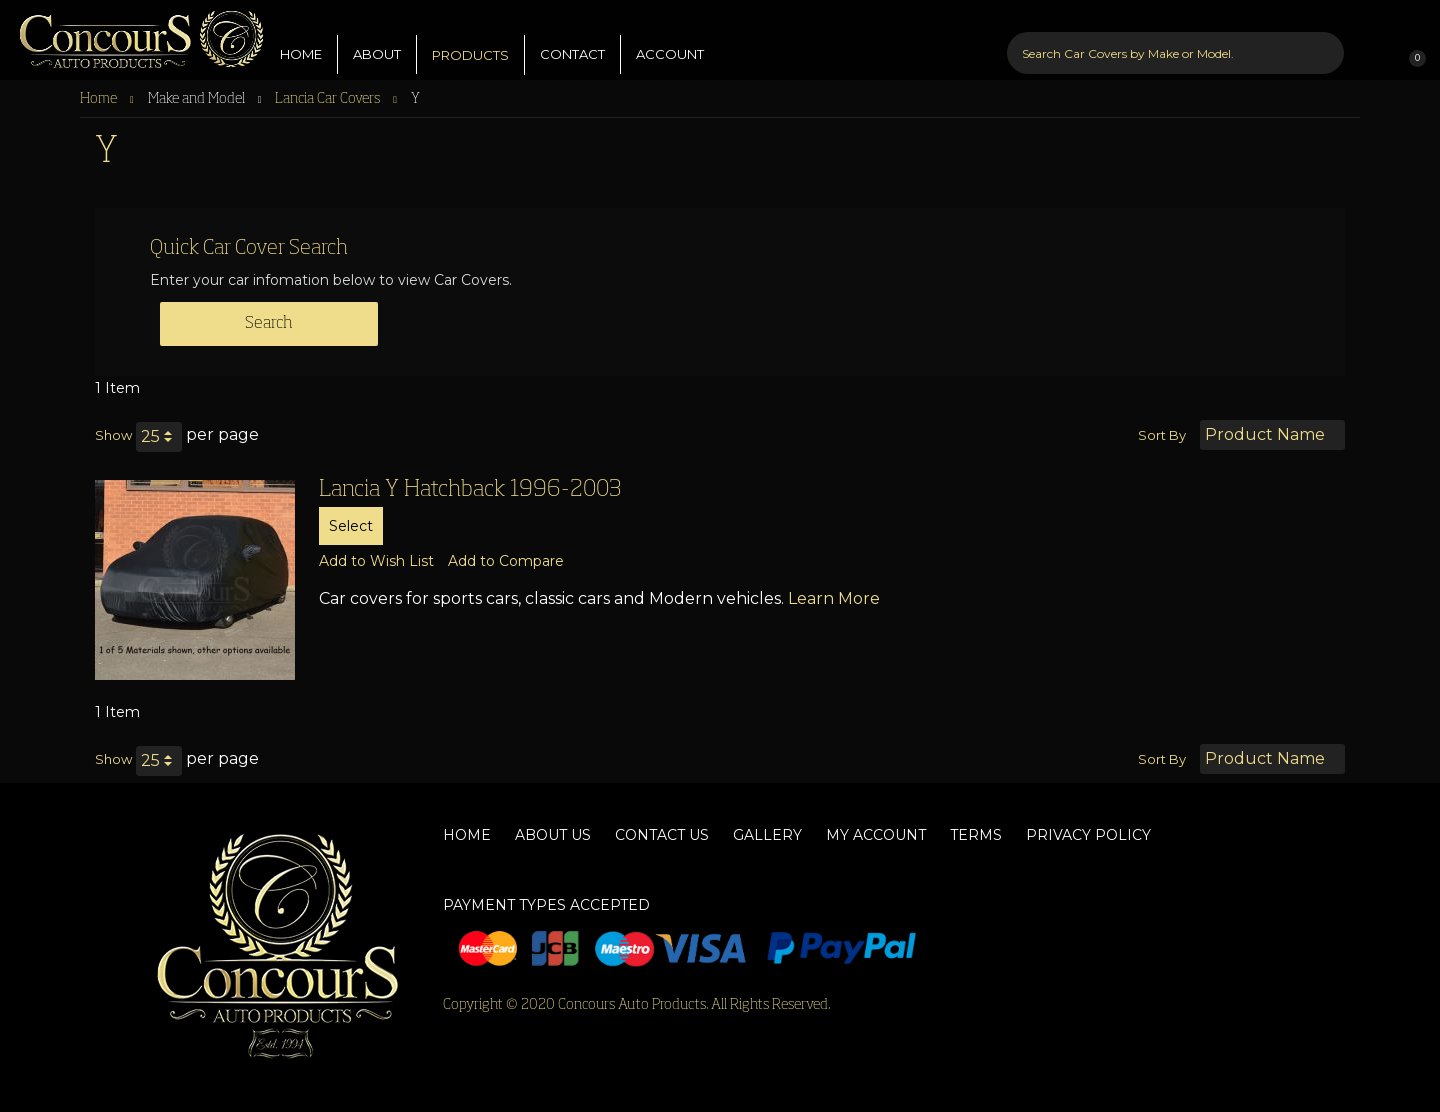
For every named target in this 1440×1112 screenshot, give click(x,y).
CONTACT (572, 39)
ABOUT (377, 39)
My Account (876, 835)
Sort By (1162, 435)
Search (269, 324)
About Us (553, 835)
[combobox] (1176, 38)
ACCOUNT (670, 39)
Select (351, 526)
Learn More (834, 598)
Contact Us (662, 835)
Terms (976, 835)
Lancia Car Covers (329, 99)
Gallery (767, 835)
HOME (301, 39)
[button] (376, 561)
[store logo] (132, 35)
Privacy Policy (1088, 835)
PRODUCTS (470, 40)
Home (100, 99)
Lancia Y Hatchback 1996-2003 (470, 490)
